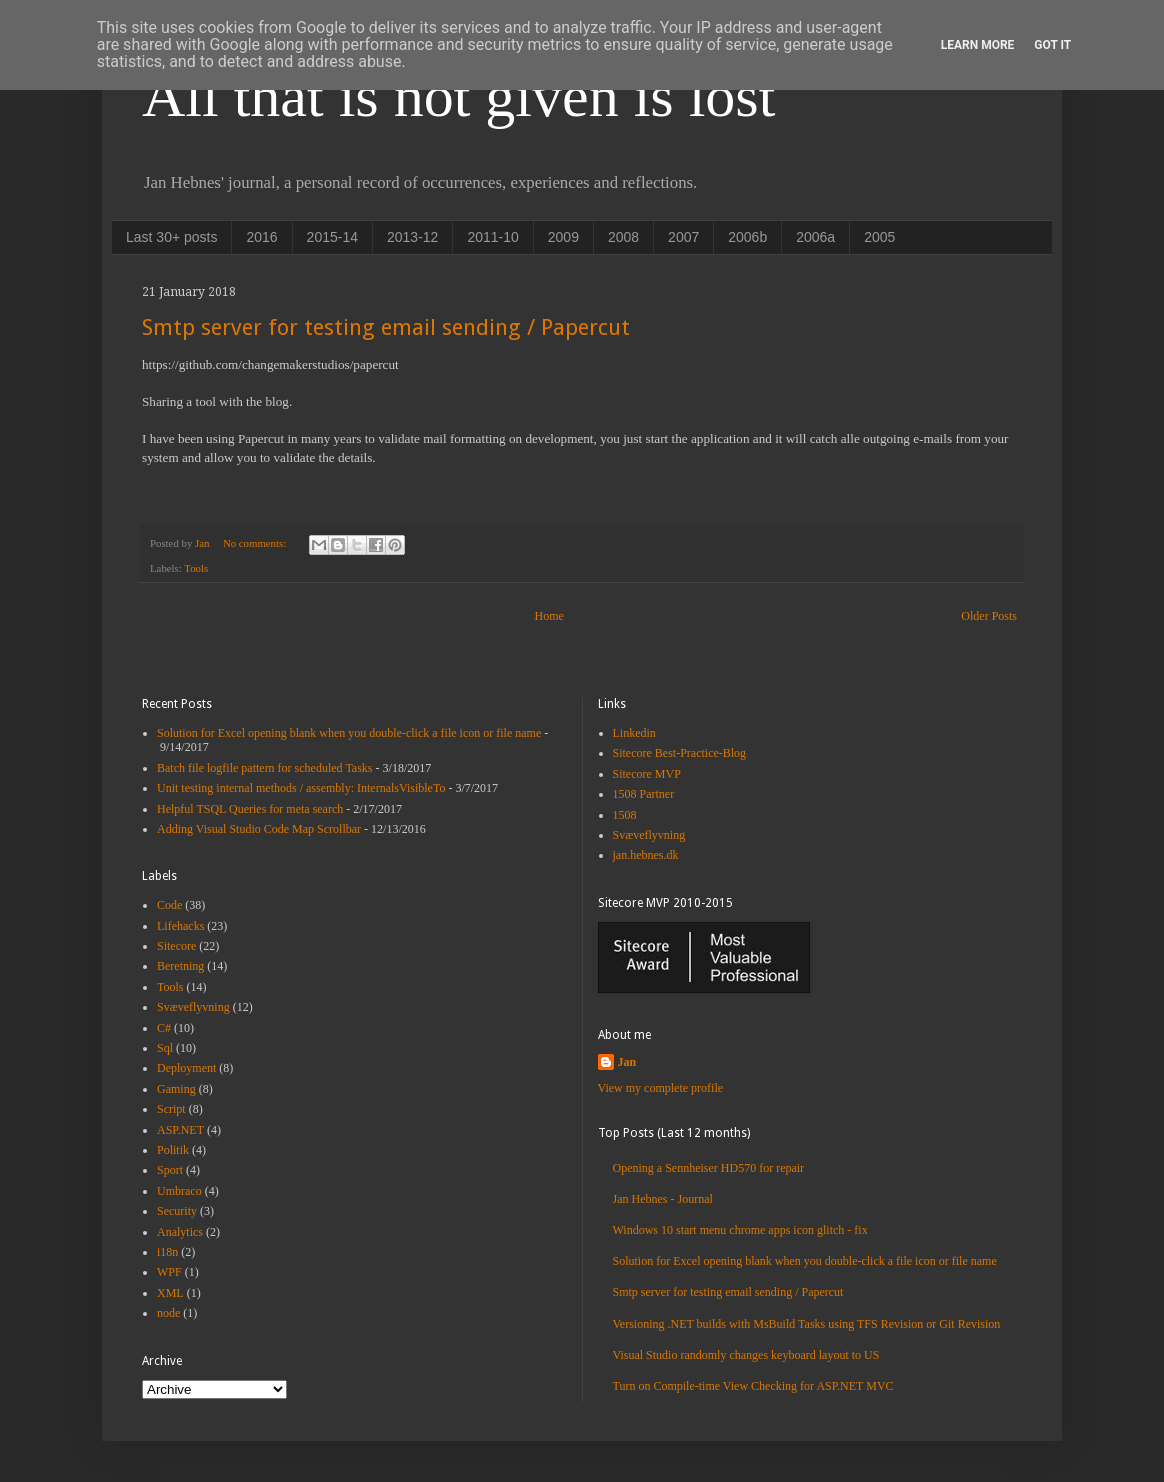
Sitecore (176, 946)
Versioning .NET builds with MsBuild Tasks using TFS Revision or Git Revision (807, 1324)
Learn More (978, 45)
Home (549, 616)
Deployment (186, 1068)
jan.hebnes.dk (646, 855)
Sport (170, 1170)
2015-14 (332, 237)
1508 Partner (644, 794)
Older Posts (989, 616)
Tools (196, 568)
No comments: (256, 543)
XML (170, 1293)
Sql (165, 1048)
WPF (169, 1272)
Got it (1052, 45)
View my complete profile (661, 1088)
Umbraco (179, 1191)
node (168, 1313)
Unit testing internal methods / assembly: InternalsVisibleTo (301, 788)
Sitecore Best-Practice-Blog (680, 753)
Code (169, 905)
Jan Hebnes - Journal (663, 1199)
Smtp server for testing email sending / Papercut (386, 327)
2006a (815, 237)
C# (164, 1028)
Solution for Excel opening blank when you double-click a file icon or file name (349, 733)
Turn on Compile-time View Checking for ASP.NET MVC (753, 1386)
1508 (625, 815)
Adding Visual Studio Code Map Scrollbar (259, 829)
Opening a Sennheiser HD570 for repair (709, 1168)
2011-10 (492, 237)
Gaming (176, 1089)
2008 (623, 237)
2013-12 (412, 237)
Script (171, 1109)
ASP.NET (180, 1130)
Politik (173, 1150)
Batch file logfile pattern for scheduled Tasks (265, 768)
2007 (683, 237)
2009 (563, 237)
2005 (879, 237)
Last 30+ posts (171, 237)
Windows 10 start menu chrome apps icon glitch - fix (740, 1230)
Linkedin (634, 733)
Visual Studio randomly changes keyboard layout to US (746, 1355)
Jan (627, 1062)
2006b (747, 237)
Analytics (180, 1232)
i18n (167, 1252)
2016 (261, 237)
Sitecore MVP (647, 774)
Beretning (180, 966)
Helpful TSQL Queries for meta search (250, 809)
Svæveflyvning (193, 1007)
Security (177, 1211)
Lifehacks (180, 926)
